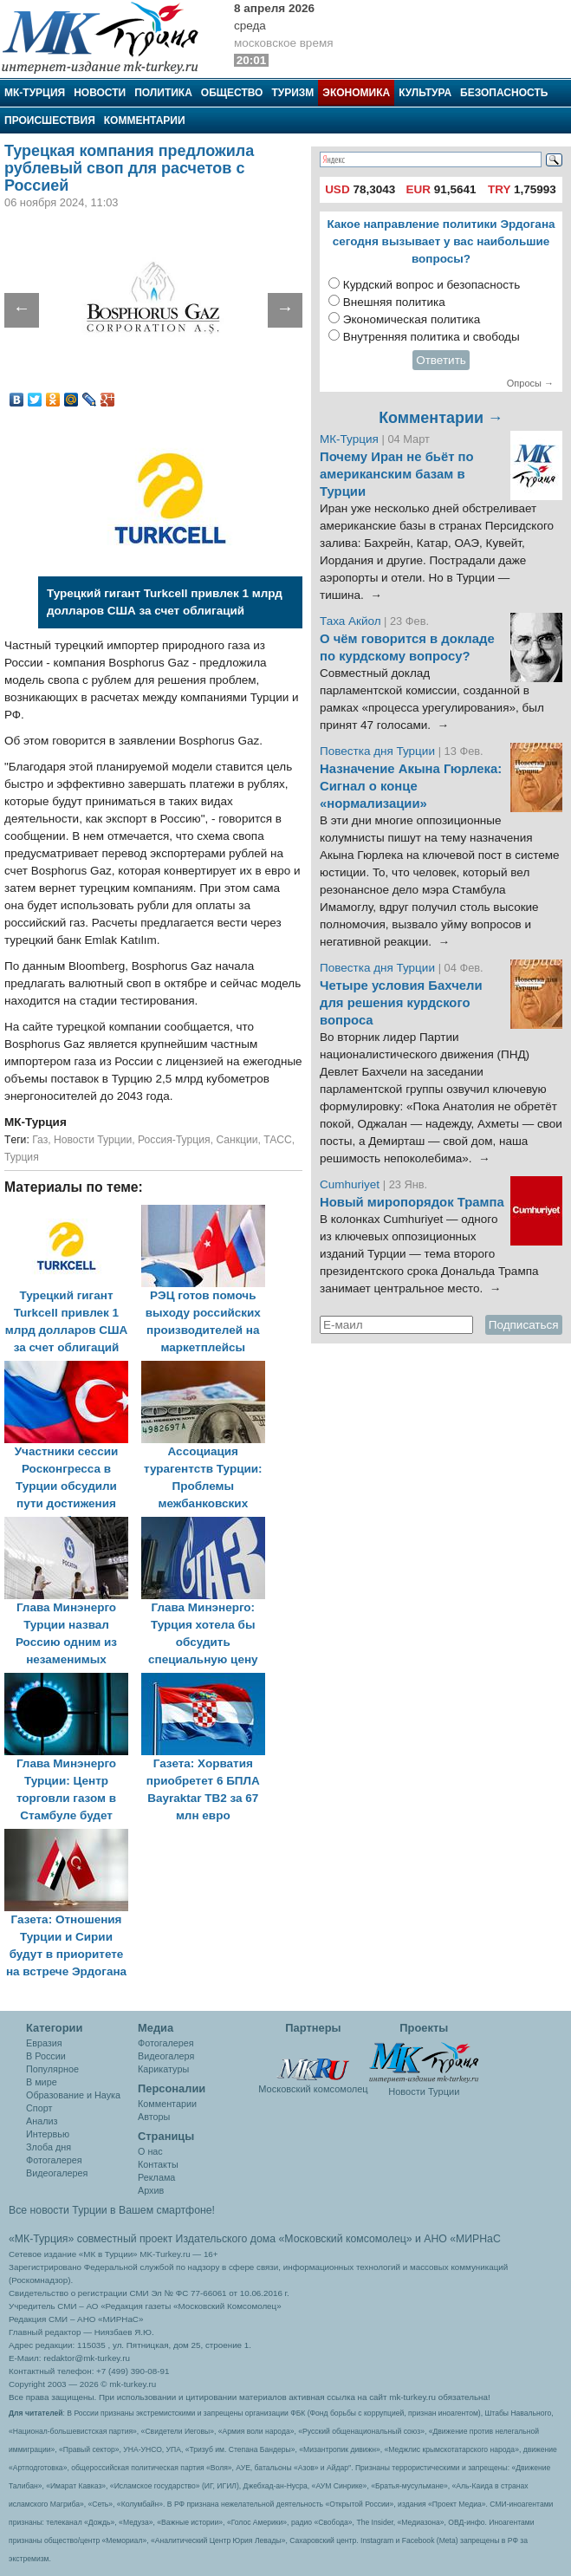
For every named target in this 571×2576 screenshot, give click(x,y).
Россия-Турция (174, 1140)
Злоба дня (48, 2147)
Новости (100, 93)
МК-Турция (34, 93)
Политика (163, 93)
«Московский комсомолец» (345, 2239)
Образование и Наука (73, 2095)
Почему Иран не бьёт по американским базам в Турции (397, 474)
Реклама (156, 2177)
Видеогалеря (166, 2056)
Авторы (154, 2116)
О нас (150, 2151)
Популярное (52, 2069)
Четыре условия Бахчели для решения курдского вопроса (401, 1003)
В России (46, 2056)
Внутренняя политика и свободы (431, 336)
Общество (232, 93)
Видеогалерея (57, 2173)
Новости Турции (93, 1140)
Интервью (47, 2134)
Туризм (292, 93)
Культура (425, 93)
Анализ (41, 2121)
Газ (40, 1140)
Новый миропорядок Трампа (412, 1202)
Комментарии (144, 120)
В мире (41, 2082)
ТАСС (277, 1140)
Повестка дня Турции (379, 751)
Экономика (356, 93)
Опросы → (530, 383)
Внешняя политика (394, 302)
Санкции (236, 1140)
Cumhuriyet (351, 1184)
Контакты (158, 2164)
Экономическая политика (412, 319)
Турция (21, 1157)
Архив (151, 2190)
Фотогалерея (54, 2160)
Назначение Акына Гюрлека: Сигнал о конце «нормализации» (411, 786)
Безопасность (504, 93)
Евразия (44, 2043)
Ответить (441, 360)
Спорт (39, 2108)
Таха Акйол (350, 621)
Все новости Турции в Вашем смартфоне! (112, 2210)
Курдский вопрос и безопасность (432, 284)
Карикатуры (163, 2069)
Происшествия (49, 120)
